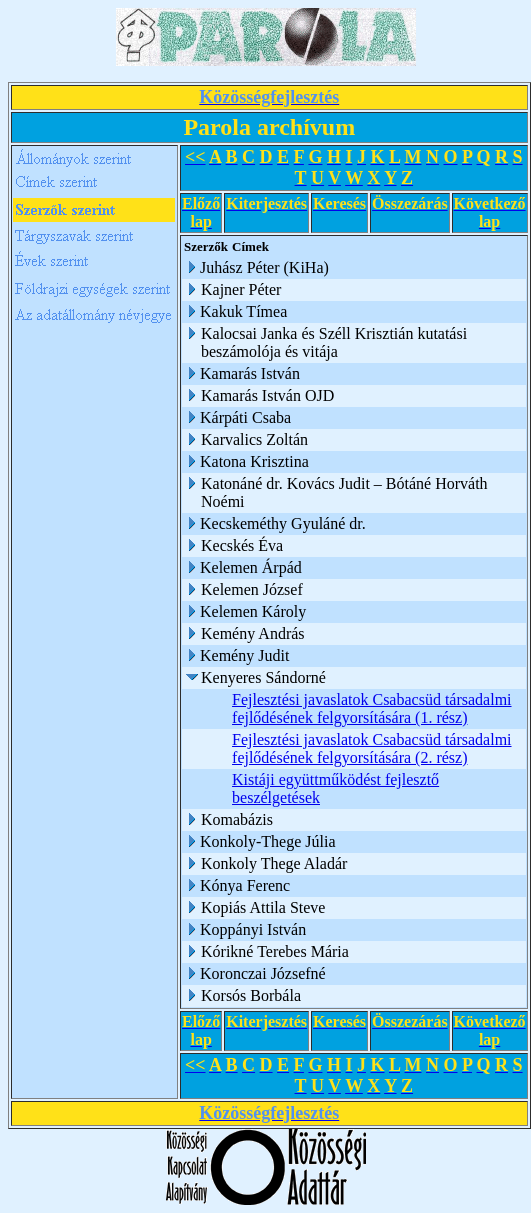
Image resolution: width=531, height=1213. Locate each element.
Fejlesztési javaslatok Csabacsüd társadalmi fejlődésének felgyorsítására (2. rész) (371, 748)
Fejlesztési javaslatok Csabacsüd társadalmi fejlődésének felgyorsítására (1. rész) (371, 708)
